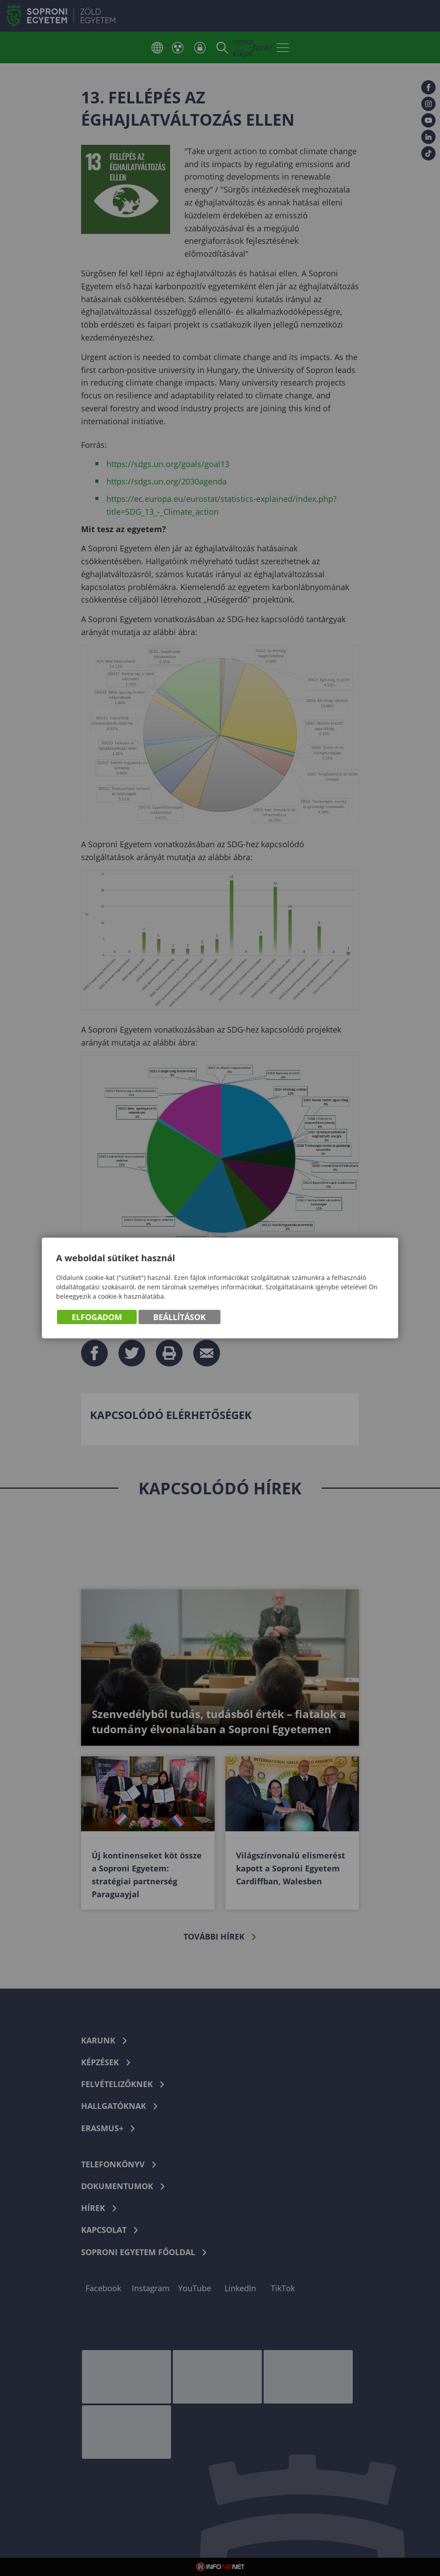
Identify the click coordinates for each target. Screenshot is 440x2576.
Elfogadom (97, 1317)
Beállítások (179, 1317)
